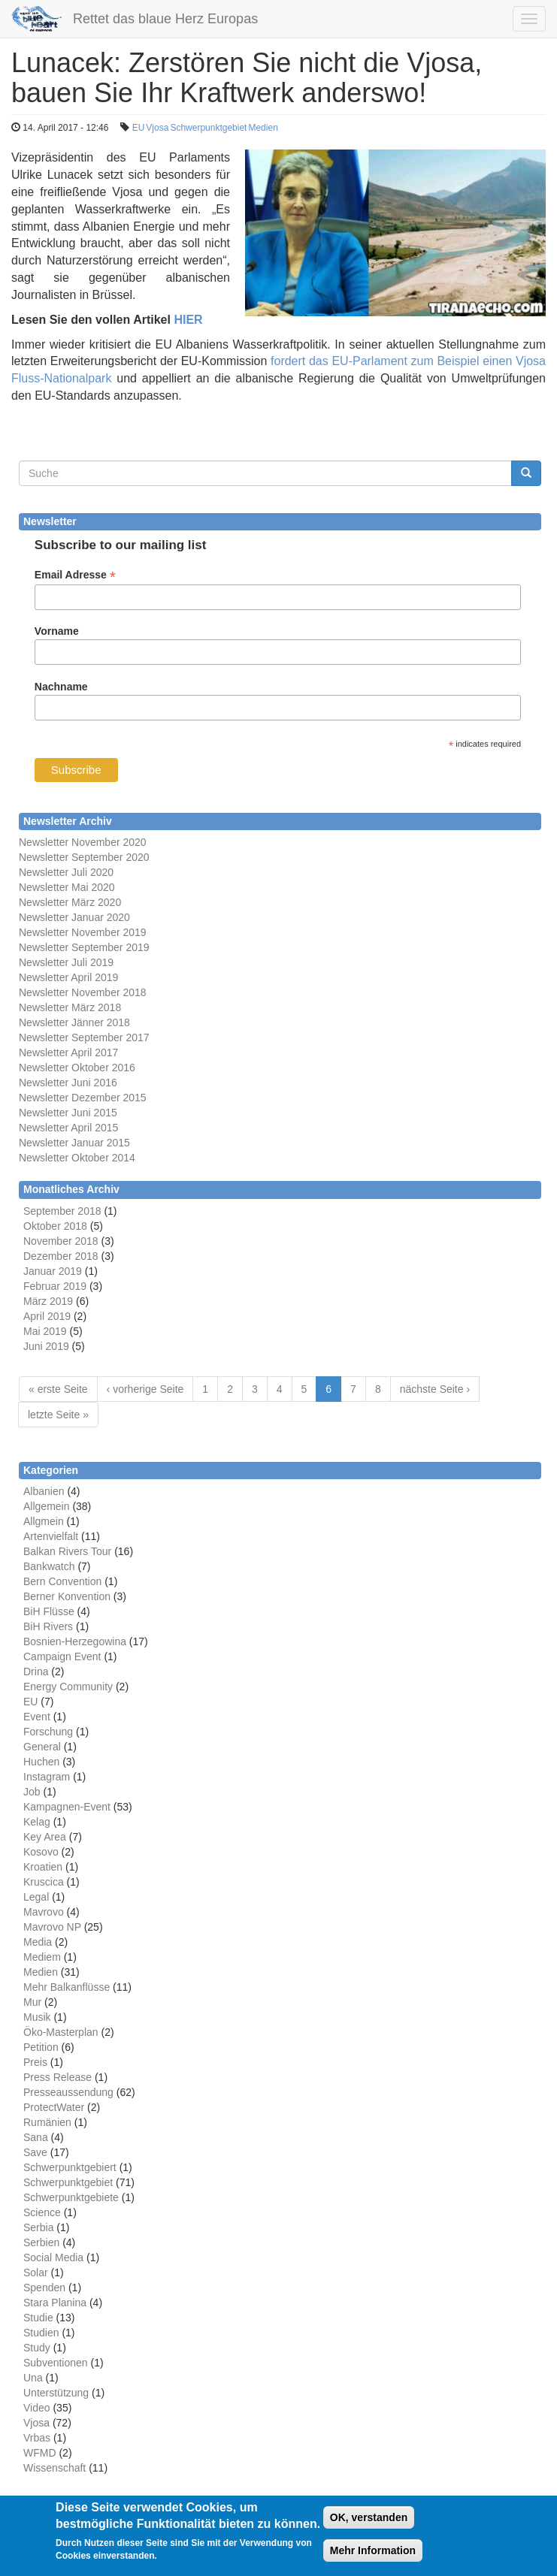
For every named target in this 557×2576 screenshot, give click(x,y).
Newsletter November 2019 (83, 932)
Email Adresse (75, 575)
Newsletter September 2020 (84, 857)
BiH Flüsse (48, 1611)
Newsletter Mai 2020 (67, 887)
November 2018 (60, 1241)
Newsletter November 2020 (83, 842)
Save (35, 2152)
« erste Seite (58, 1389)
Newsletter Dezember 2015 (83, 1098)
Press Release (57, 2077)
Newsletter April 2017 (68, 1052)
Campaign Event (62, 1656)
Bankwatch (48, 1566)
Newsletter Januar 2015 (74, 1143)
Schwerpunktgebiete (71, 2197)
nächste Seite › (435, 1389)
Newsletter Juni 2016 (68, 1083)
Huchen (41, 1762)
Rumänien (47, 2122)
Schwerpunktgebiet (208, 127)
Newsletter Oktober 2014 (77, 1158)
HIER (188, 319)
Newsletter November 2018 (83, 992)
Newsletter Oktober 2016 (77, 1068)
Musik (37, 2017)
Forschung (48, 1732)
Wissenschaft (54, 2468)
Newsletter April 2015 (68, 1128)
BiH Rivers (48, 1626)
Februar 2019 (54, 1286)
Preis (35, 2062)
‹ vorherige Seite (145, 1389)
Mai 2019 (45, 1331)
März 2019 (48, 1301)
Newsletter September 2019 (84, 947)
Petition (41, 2047)
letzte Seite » (58, 1415)
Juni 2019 (46, 1346)
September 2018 (62, 1211)
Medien (262, 127)
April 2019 (47, 1316)
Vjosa (157, 127)
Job (32, 1792)
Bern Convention (62, 1581)
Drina (35, 1671)
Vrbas (36, 2438)
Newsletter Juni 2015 (68, 1113)
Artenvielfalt (50, 1536)
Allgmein (43, 1521)
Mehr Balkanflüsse (66, 1987)
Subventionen (55, 2363)
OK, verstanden (368, 2525)
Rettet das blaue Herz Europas (165, 18)
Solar (35, 2272)
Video (36, 2408)
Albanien (44, 1491)
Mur (32, 2002)
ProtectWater (53, 2107)
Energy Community (68, 1687)
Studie (38, 2318)
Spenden (44, 2288)
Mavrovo (43, 1912)
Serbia (38, 2227)
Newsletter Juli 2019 (66, 962)
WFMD (39, 2453)
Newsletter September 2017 (84, 1037)
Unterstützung (56, 2393)
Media (37, 1942)
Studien (41, 2333)
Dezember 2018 (60, 1256)
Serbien (41, 2242)
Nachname (61, 687)
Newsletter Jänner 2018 (74, 1022)
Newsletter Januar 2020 (74, 917)
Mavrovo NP (52, 1927)
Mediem (42, 1957)
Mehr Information (373, 2558)
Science (42, 2212)
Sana (35, 2137)
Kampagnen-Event (66, 1807)
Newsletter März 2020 (70, 902)
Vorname (57, 631)
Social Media (53, 2257)
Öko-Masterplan (60, 2032)
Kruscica (43, 1882)
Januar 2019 (52, 1271)
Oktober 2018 (55, 1226)
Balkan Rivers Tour (67, 1551)
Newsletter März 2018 (70, 1007)
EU (138, 127)
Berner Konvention (66, 1596)
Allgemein (46, 1506)
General (42, 1747)
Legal (36, 1897)
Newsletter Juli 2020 (66, 872)
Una (33, 2378)
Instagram (46, 1777)
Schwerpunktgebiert (70, 2167)
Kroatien (42, 1867)
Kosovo (41, 1852)
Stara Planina (54, 2303)
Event (36, 1717)
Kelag (36, 1822)
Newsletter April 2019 (68, 977)
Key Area (44, 1837)
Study (36, 2348)
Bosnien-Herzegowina (74, 1641)
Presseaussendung (68, 2092)
